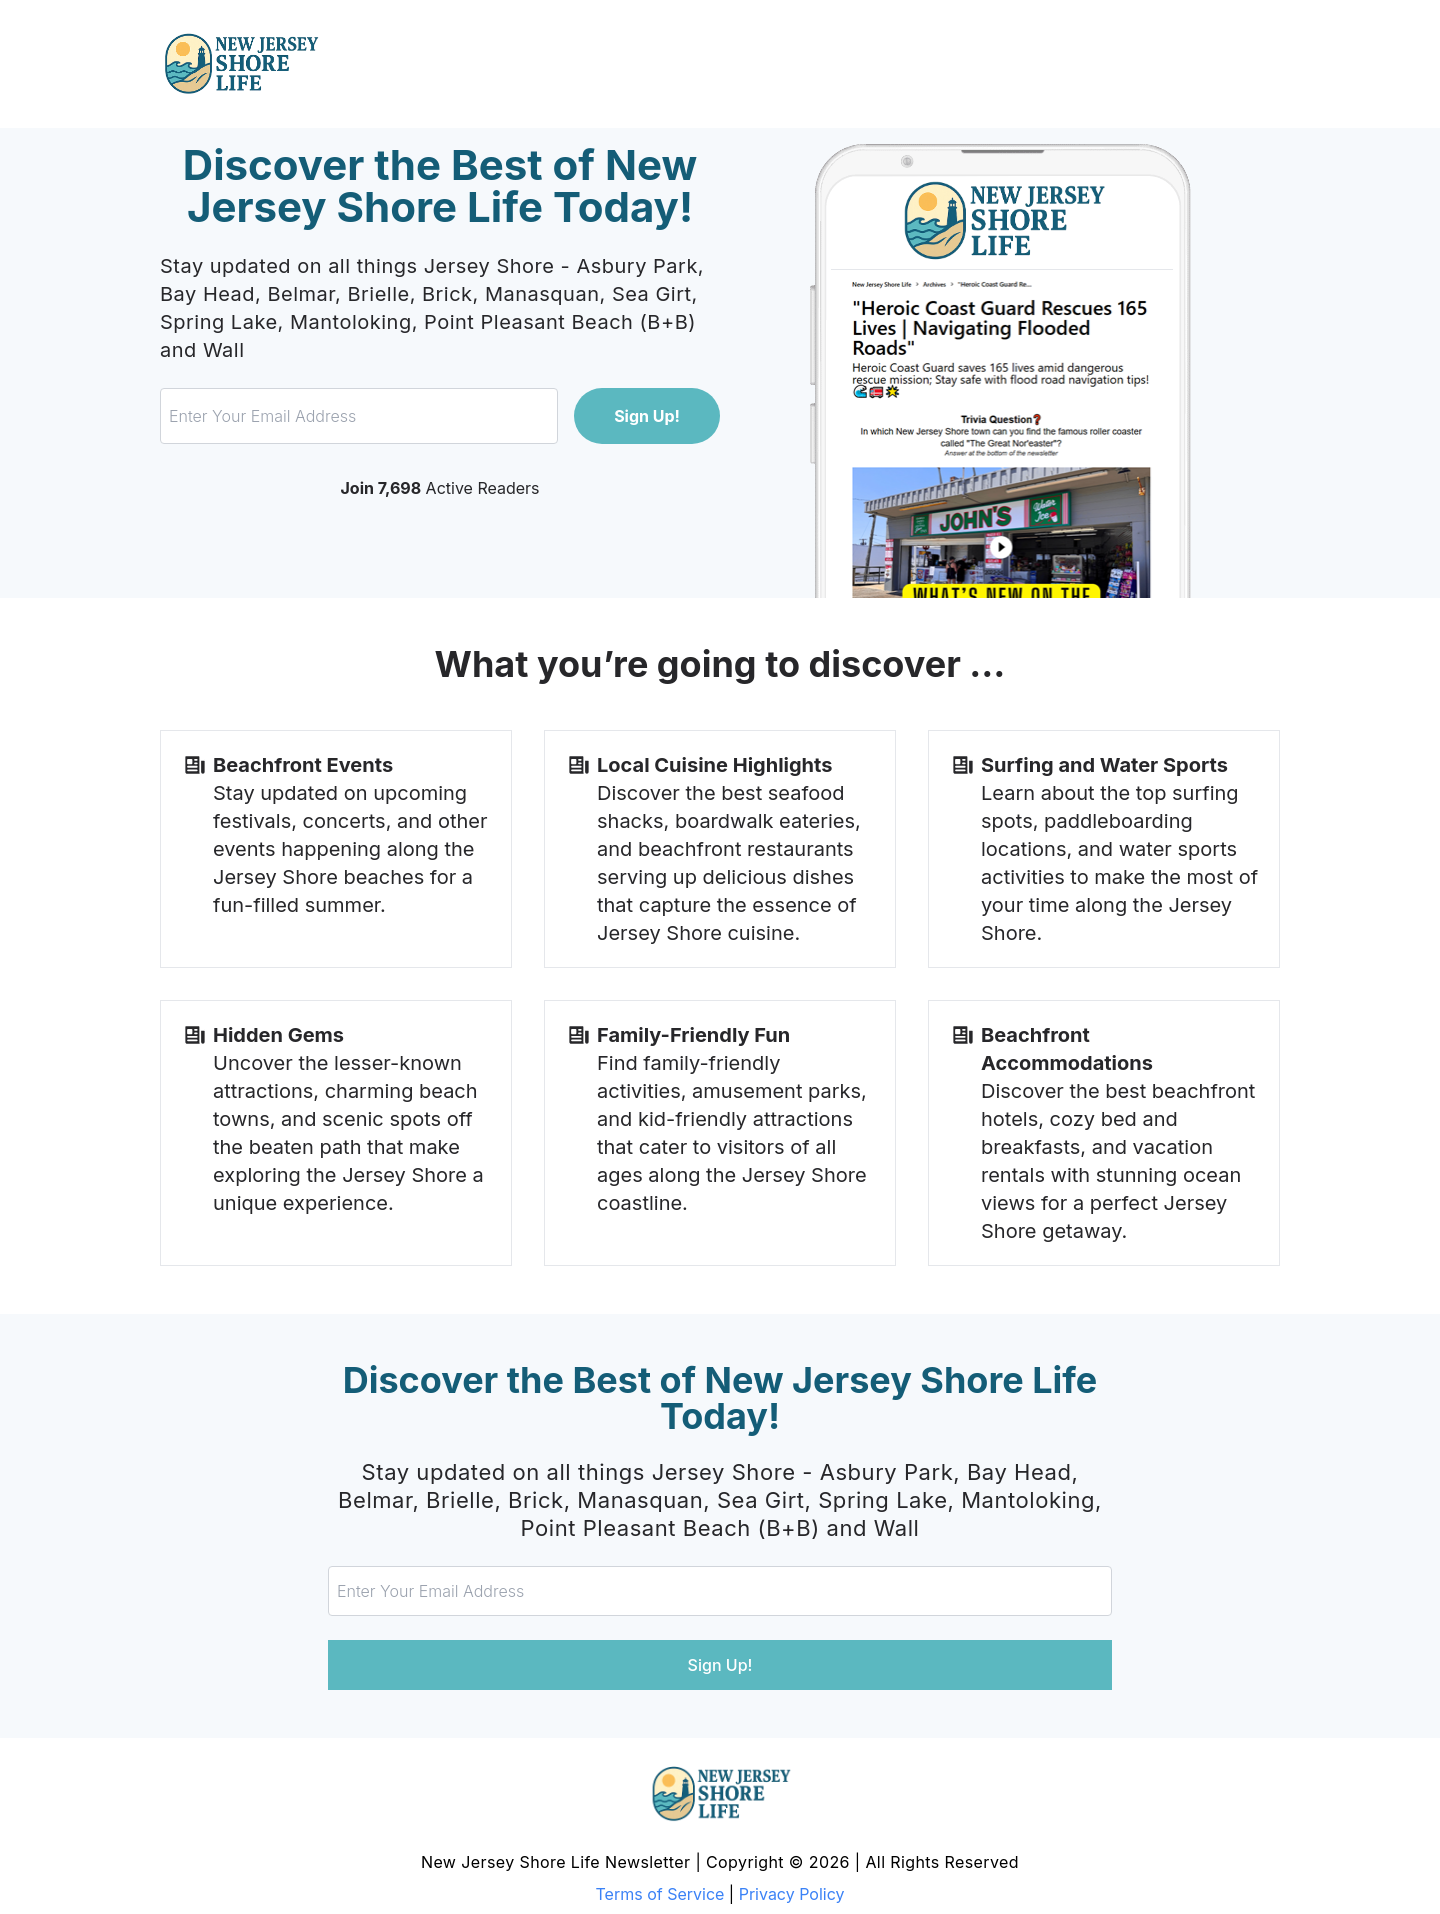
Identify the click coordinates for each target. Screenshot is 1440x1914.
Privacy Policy (792, 1894)
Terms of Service (660, 1894)
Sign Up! (647, 416)
